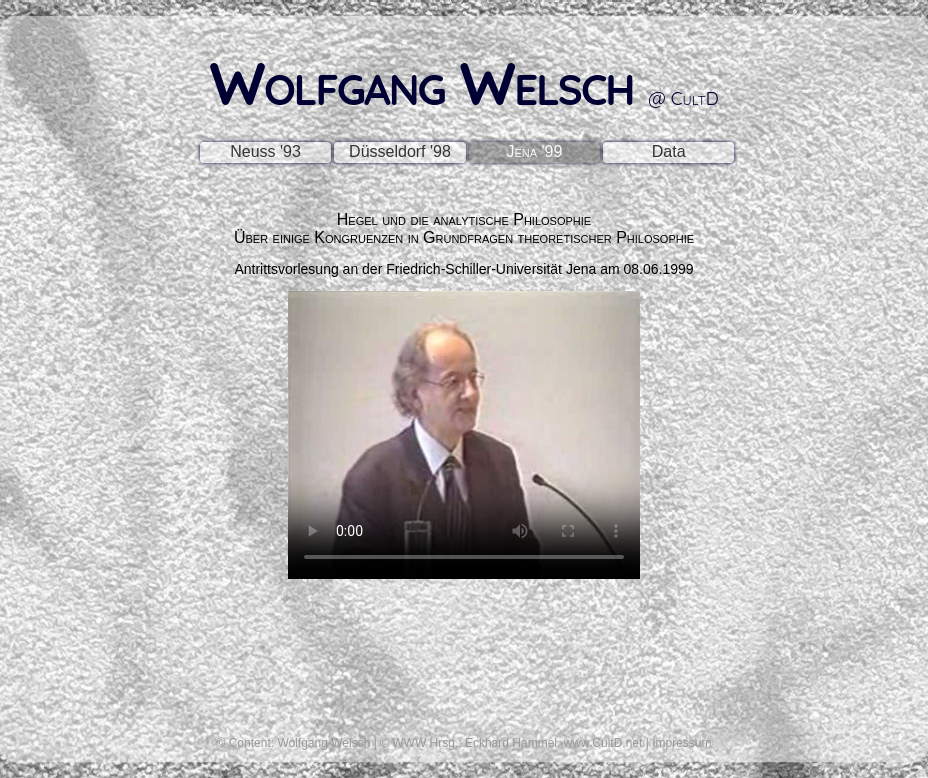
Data (669, 151)
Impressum (681, 743)
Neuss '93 (265, 151)
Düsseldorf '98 (400, 151)
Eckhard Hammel (511, 743)
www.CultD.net (603, 743)
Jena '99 (534, 151)
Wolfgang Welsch (463, 82)
